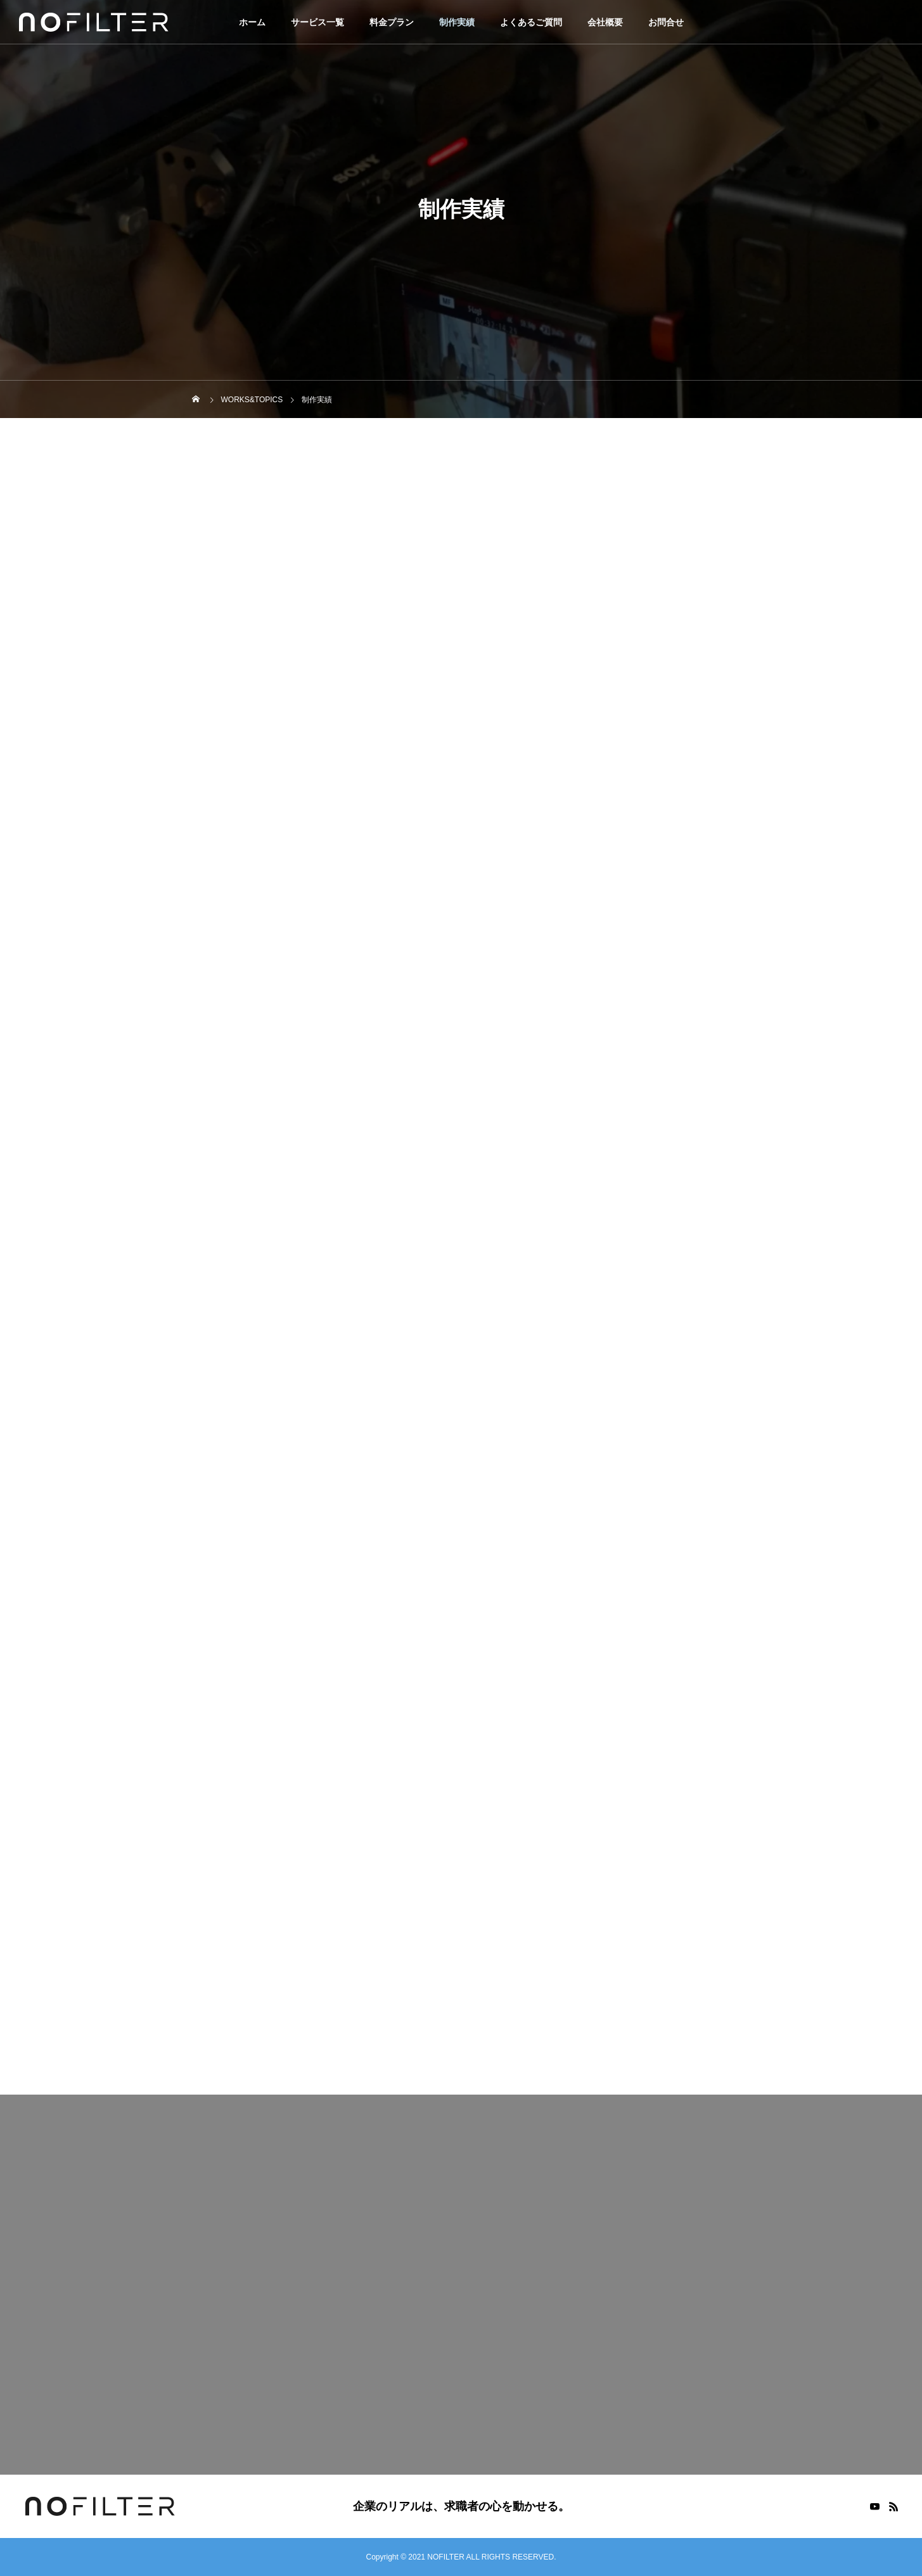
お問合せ (666, 22)
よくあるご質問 (531, 22)
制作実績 (457, 22)
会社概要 (605, 22)
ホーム (252, 22)
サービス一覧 (317, 22)
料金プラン (391, 22)
